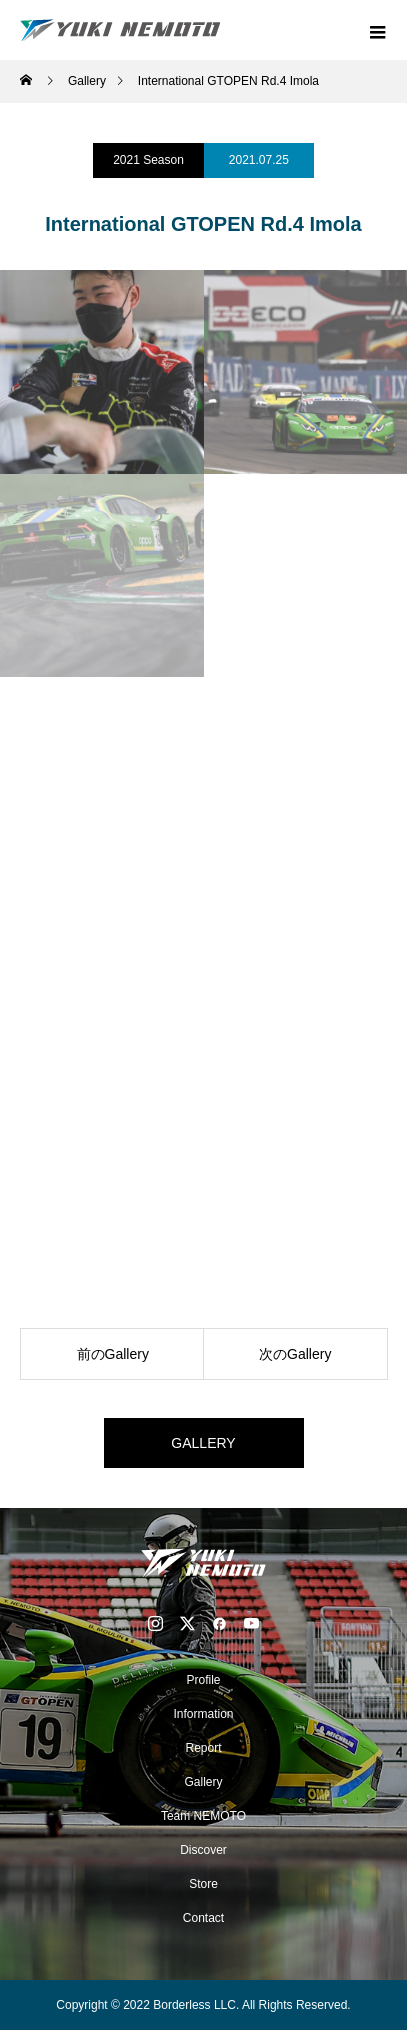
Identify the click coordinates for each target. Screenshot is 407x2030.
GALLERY (203, 1443)
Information (203, 1714)
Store (203, 1884)
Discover (203, 1850)
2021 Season (148, 160)
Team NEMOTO (203, 1816)
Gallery (203, 1782)
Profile (203, 1680)
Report (203, 1748)
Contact (203, 1918)
